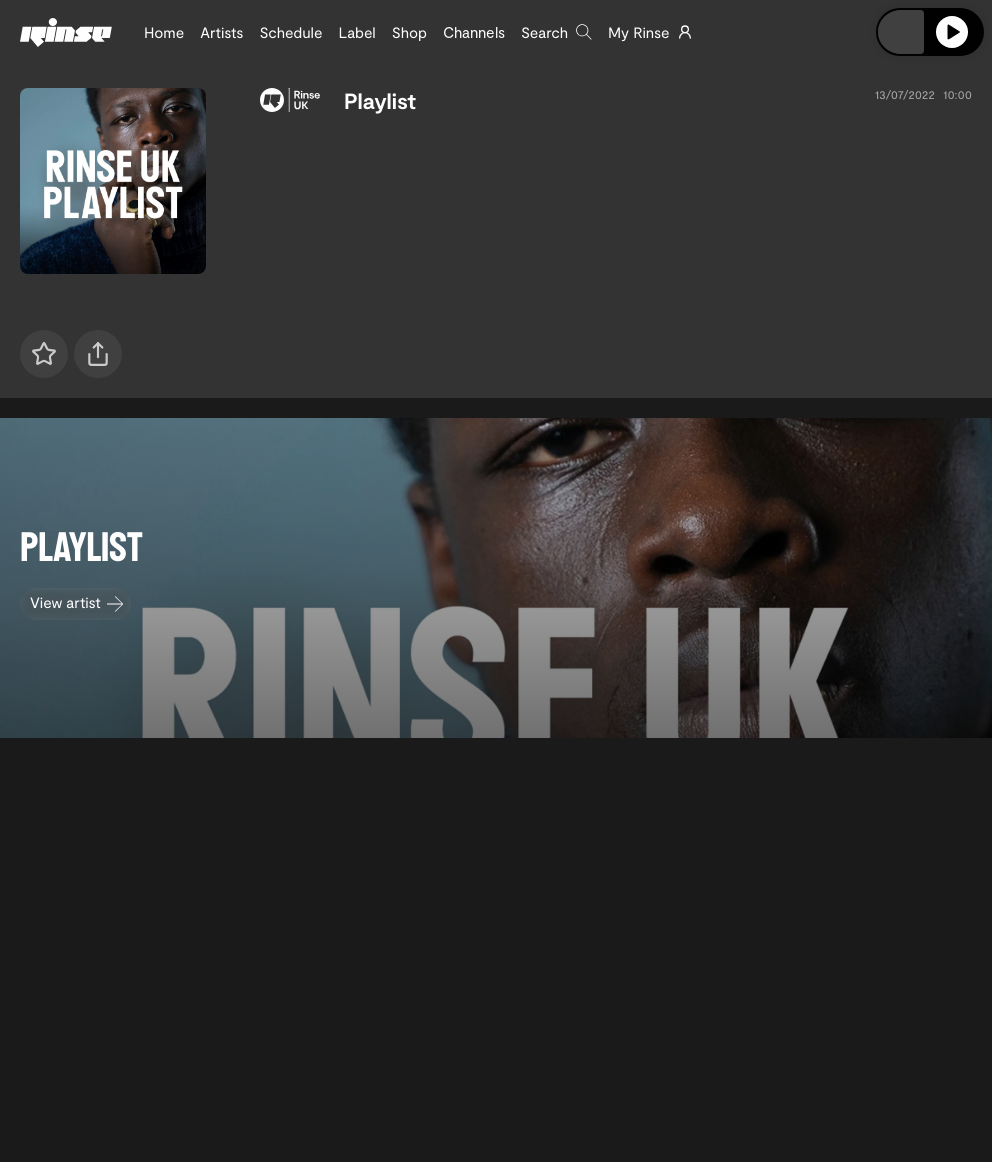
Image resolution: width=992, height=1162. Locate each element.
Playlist (380, 101)
